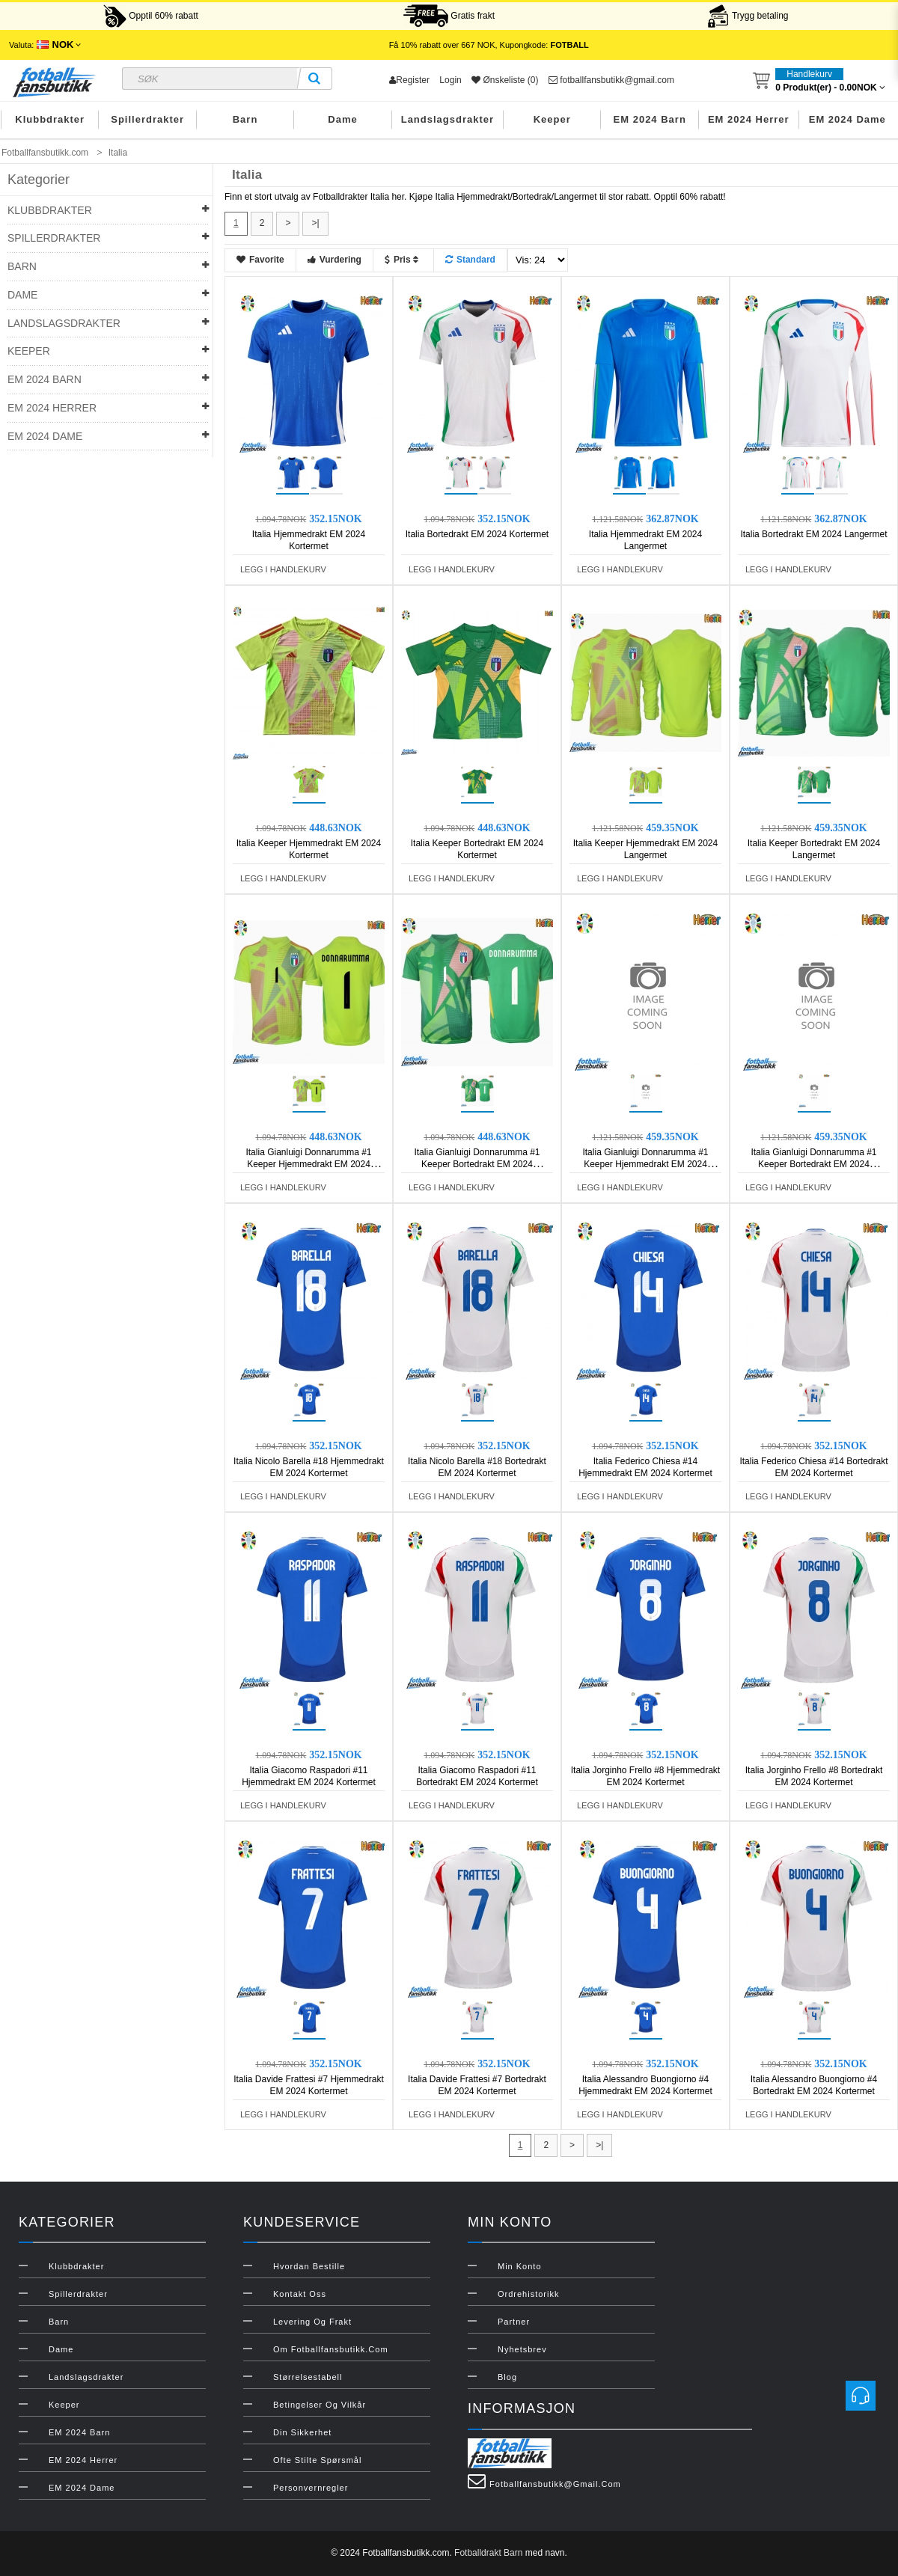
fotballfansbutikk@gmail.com (611, 80)
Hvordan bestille (309, 2266)
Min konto (520, 2266)
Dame (342, 119)
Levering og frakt (312, 2321)
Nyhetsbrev (522, 2349)
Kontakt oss (299, 2293)
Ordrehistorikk (528, 2293)
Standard (470, 259)
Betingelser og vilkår (319, 2404)
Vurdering (334, 259)
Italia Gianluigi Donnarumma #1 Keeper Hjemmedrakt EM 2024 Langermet (645, 1164)
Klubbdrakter (50, 119)
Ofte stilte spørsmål (317, 2460)
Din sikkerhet (302, 2432)
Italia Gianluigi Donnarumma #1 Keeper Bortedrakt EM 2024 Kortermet (477, 1164)
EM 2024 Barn (650, 119)
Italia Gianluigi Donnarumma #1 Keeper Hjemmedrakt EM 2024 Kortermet (308, 1164)
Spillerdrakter (147, 119)
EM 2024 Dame (847, 119)
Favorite (260, 259)
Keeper (552, 119)
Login (450, 80)
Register (409, 80)
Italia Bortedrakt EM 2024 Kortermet (477, 534)
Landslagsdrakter (447, 119)
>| (315, 223)
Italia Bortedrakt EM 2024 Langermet (813, 534)
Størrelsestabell (307, 2376)
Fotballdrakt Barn (488, 2553)
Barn (245, 119)
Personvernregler (310, 2487)
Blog (507, 2376)
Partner (514, 2321)
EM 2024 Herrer (748, 119)
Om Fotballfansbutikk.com (330, 2349)
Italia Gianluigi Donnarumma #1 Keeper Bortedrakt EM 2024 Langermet (813, 1164)
